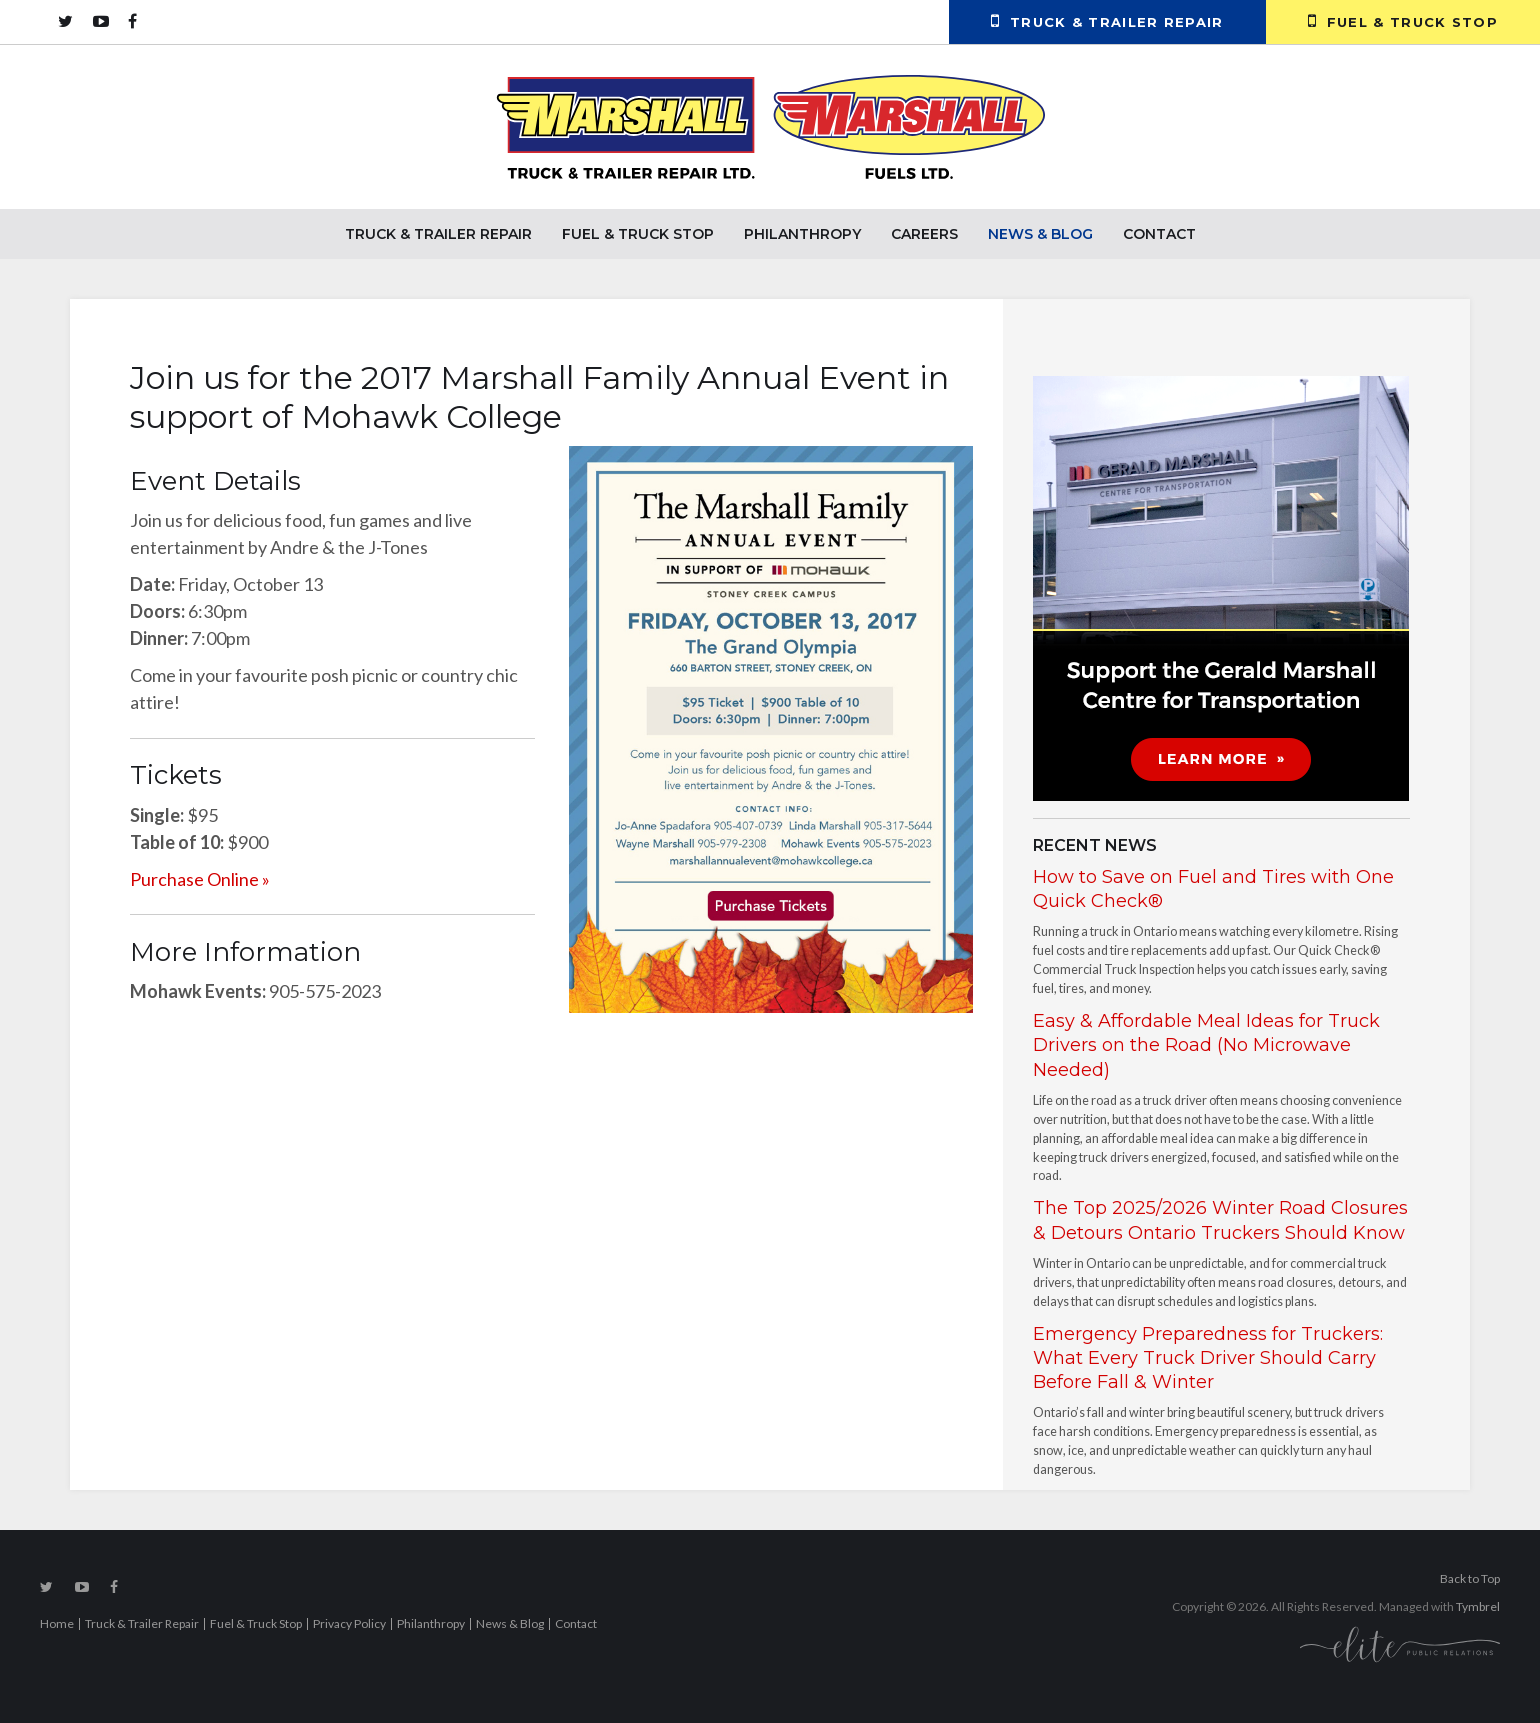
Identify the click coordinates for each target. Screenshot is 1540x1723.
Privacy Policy (349, 1623)
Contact (1159, 234)
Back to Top (1470, 1578)
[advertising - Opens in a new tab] (1221, 586)
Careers (924, 234)
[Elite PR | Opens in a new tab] (1400, 1643)
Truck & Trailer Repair (1107, 21)
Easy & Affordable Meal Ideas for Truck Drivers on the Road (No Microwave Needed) (1206, 1045)
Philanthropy (802, 234)
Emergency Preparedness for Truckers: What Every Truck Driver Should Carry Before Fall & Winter (1208, 1358)
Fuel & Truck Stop (1403, 21)
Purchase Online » (200, 879)
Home (57, 1623)
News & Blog (1040, 234)
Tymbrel (1478, 1606)
